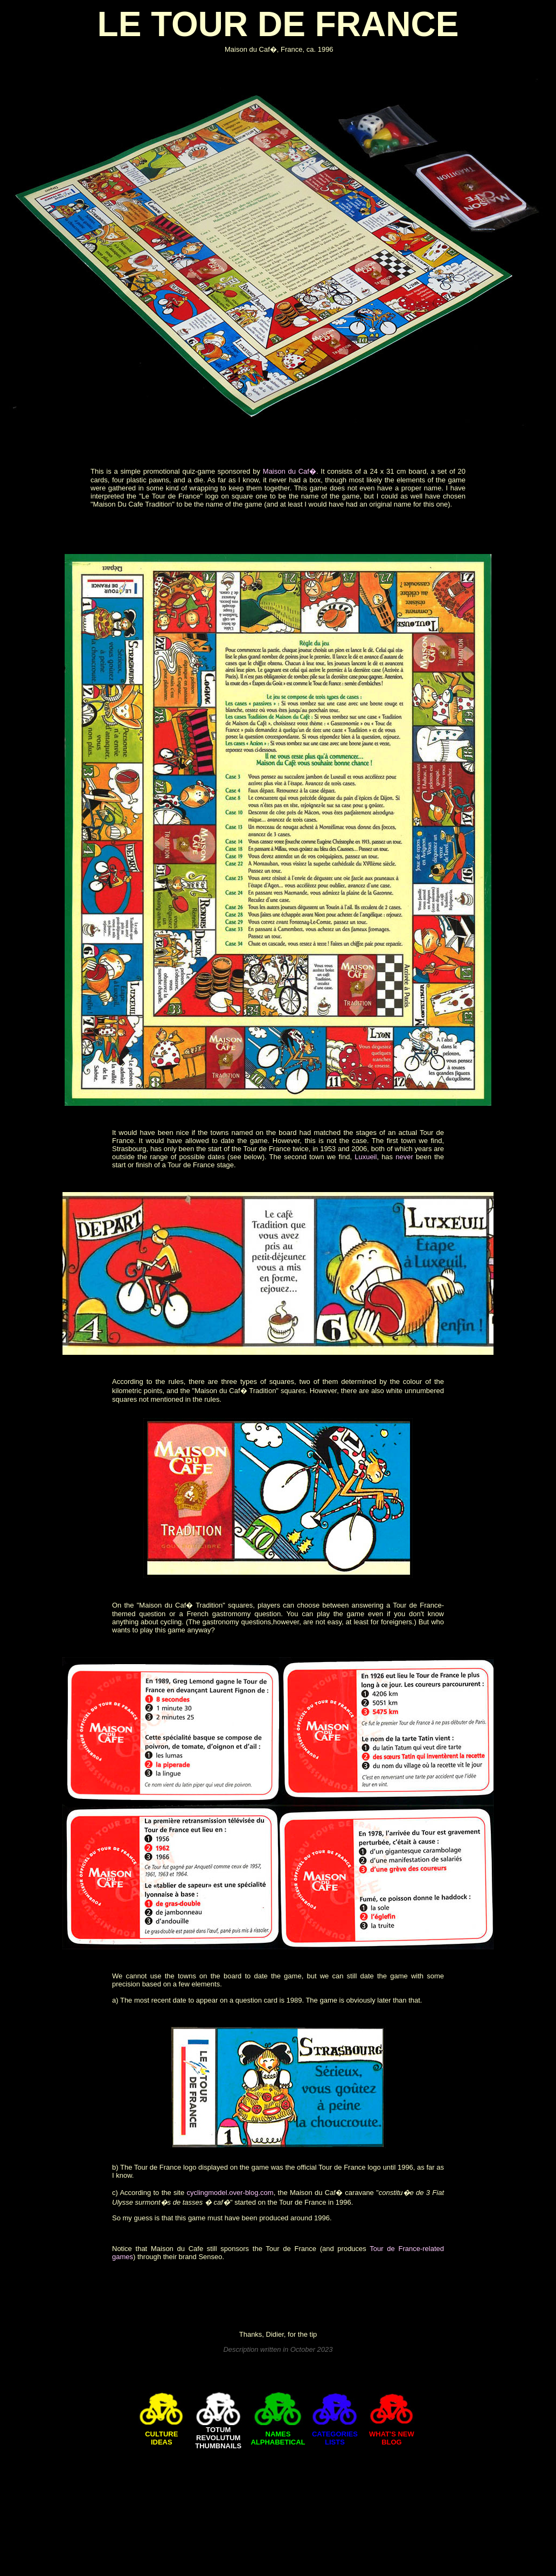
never (404, 1157)
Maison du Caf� (289, 471)
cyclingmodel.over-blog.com (230, 2193)
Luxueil (366, 1157)
